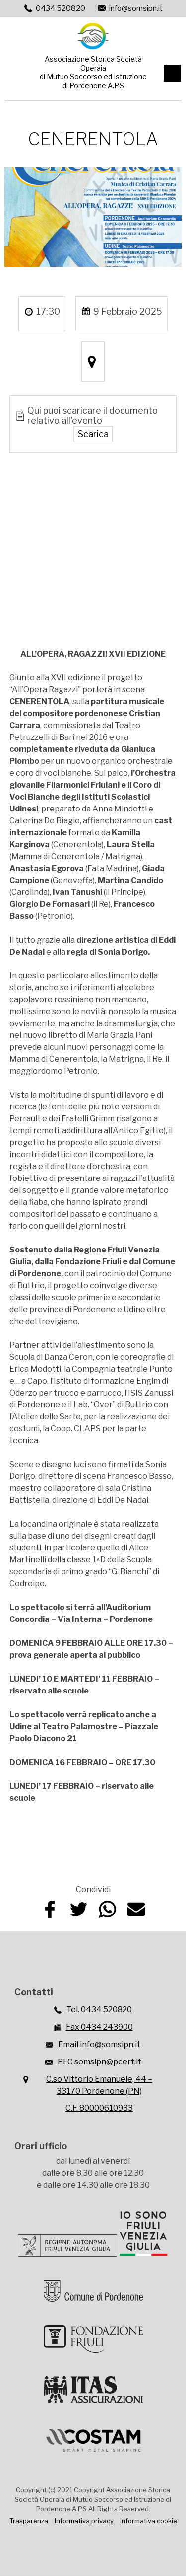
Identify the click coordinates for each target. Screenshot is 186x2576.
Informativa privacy (84, 2521)
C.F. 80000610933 (99, 2108)
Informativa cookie (148, 2521)
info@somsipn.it (136, 8)
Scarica (93, 434)
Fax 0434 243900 (99, 2027)
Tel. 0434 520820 (99, 2009)
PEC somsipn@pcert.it (99, 2061)
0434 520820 (60, 8)
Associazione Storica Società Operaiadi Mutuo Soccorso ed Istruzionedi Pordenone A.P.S (93, 72)
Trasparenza (28, 2521)
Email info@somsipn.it (99, 2044)
